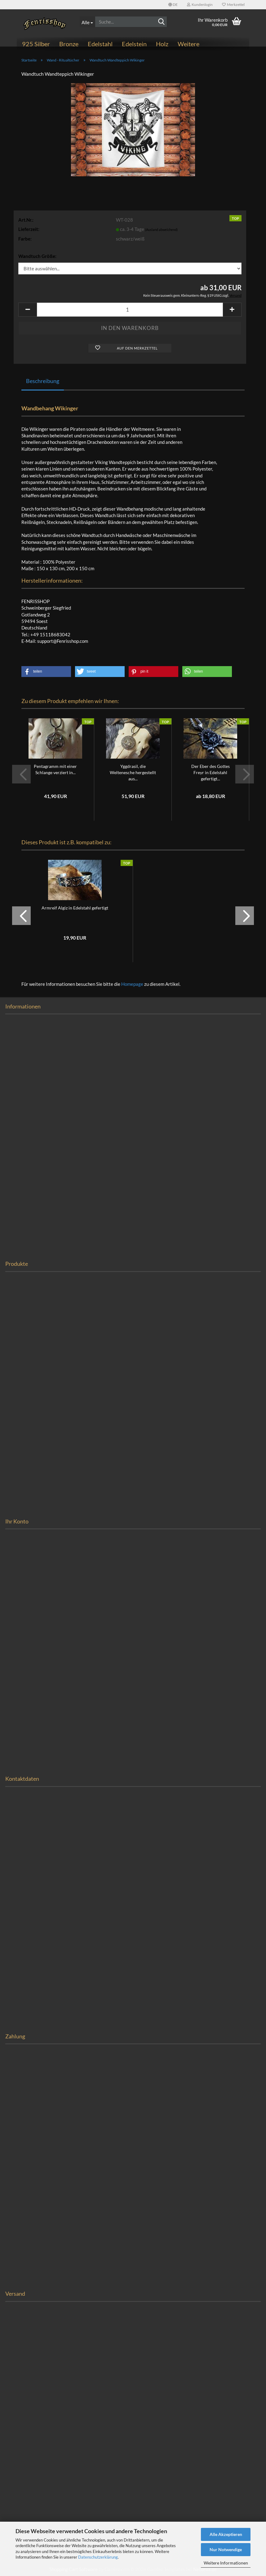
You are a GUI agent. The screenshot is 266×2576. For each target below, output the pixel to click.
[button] (173, 4)
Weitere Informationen (226, 2562)
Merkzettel (233, 4)
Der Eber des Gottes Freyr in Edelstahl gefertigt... (210, 772)
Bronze (68, 43)
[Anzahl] (130, 310)
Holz (162, 43)
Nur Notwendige (226, 2549)
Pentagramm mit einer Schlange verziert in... (55, 769)
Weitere (188, 43)
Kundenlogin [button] (200, 4)
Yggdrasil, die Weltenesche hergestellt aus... (133, 772)
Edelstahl (100, 43)
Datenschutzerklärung (98, 2557)
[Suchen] (161, 22)
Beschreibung (42, 380)
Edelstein (134, 43)
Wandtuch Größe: (37, 256)
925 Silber (36, 43)
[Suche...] (87, 21)
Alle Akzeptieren (226, 2534)
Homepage (132, 984)
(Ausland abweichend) (161, 230)
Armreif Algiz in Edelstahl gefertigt (75, 907)
